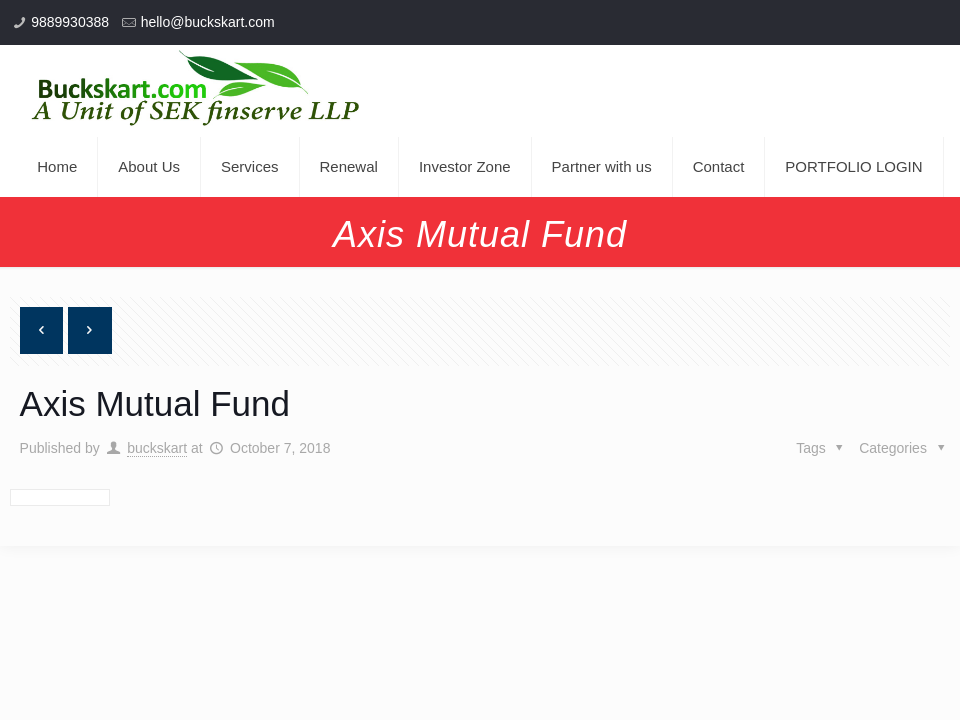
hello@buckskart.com (208, 22)
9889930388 (70, 22)
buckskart (157, 448)
